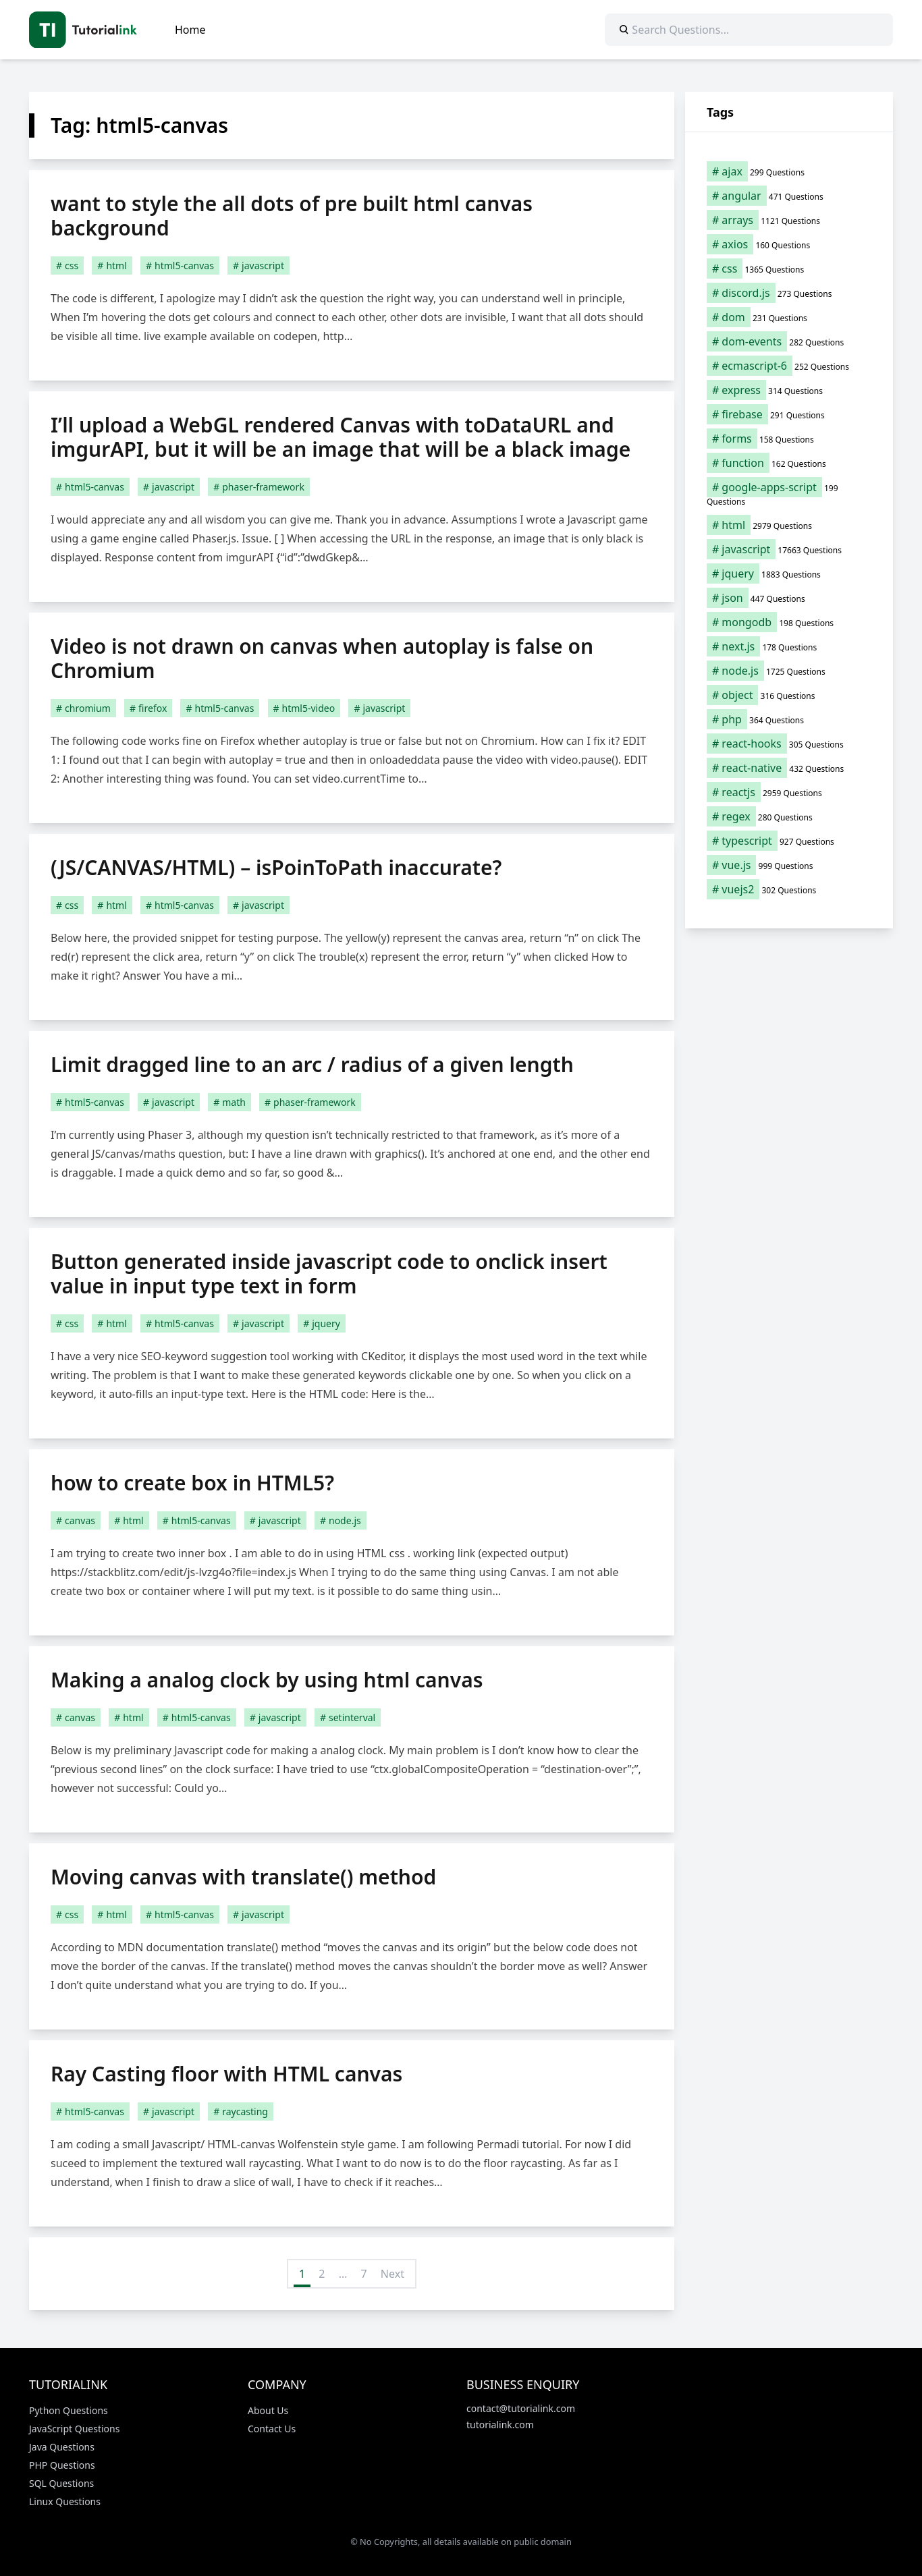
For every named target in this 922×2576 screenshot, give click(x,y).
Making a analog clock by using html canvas (267, 1679)
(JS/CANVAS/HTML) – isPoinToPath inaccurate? (276, 867)
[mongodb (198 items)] (789, 622)
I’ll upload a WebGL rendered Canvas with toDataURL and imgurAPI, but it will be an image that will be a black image (340, 437)
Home (190, 29)
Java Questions (61, 2446)
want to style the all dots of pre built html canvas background (292, 216)
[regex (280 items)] (789, 816)
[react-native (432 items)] (789, 768)
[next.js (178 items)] (789, 646)
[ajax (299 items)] (789, 171)
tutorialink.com (500, 2424)
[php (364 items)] (789, 719)
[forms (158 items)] (789, 438)
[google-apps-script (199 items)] (789, 493)
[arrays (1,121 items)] (789, 220)
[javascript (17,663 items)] (789, 549)
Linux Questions (65, 2501)
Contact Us (272, 2428)
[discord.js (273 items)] (789, 293)
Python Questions (68, 2410)
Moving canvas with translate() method (243, 1877)
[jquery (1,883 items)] (789, 573)
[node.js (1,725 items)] (789, 670)
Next (392, 2273)
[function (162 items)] (789, 463)
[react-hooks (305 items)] (789, 743)
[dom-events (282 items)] (789, 341)
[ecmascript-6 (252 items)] (789, 365)
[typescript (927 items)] (789, 840)
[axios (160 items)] (789, 244)
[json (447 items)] (789, 598)
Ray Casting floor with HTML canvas (226, 2074)
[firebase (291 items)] (789, 414)
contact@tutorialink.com (520, 2408)
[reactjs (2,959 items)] (789, 792)
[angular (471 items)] (789, 195)
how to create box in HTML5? (192, 1482)
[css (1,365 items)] (789, 268)
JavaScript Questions (74, 2428)
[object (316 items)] (789, 695)
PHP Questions (62, 2465)
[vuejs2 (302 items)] (789, 889)
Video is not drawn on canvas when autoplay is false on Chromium (322, 658)
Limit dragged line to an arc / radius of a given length (312, 1064)
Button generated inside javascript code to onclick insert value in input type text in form (329, 1273)
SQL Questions (61, 2483)
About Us (268, 2410)
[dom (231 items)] (789, 317)
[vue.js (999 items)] (789, 865)
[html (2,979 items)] (789, 525)
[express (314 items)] (789, 390)
